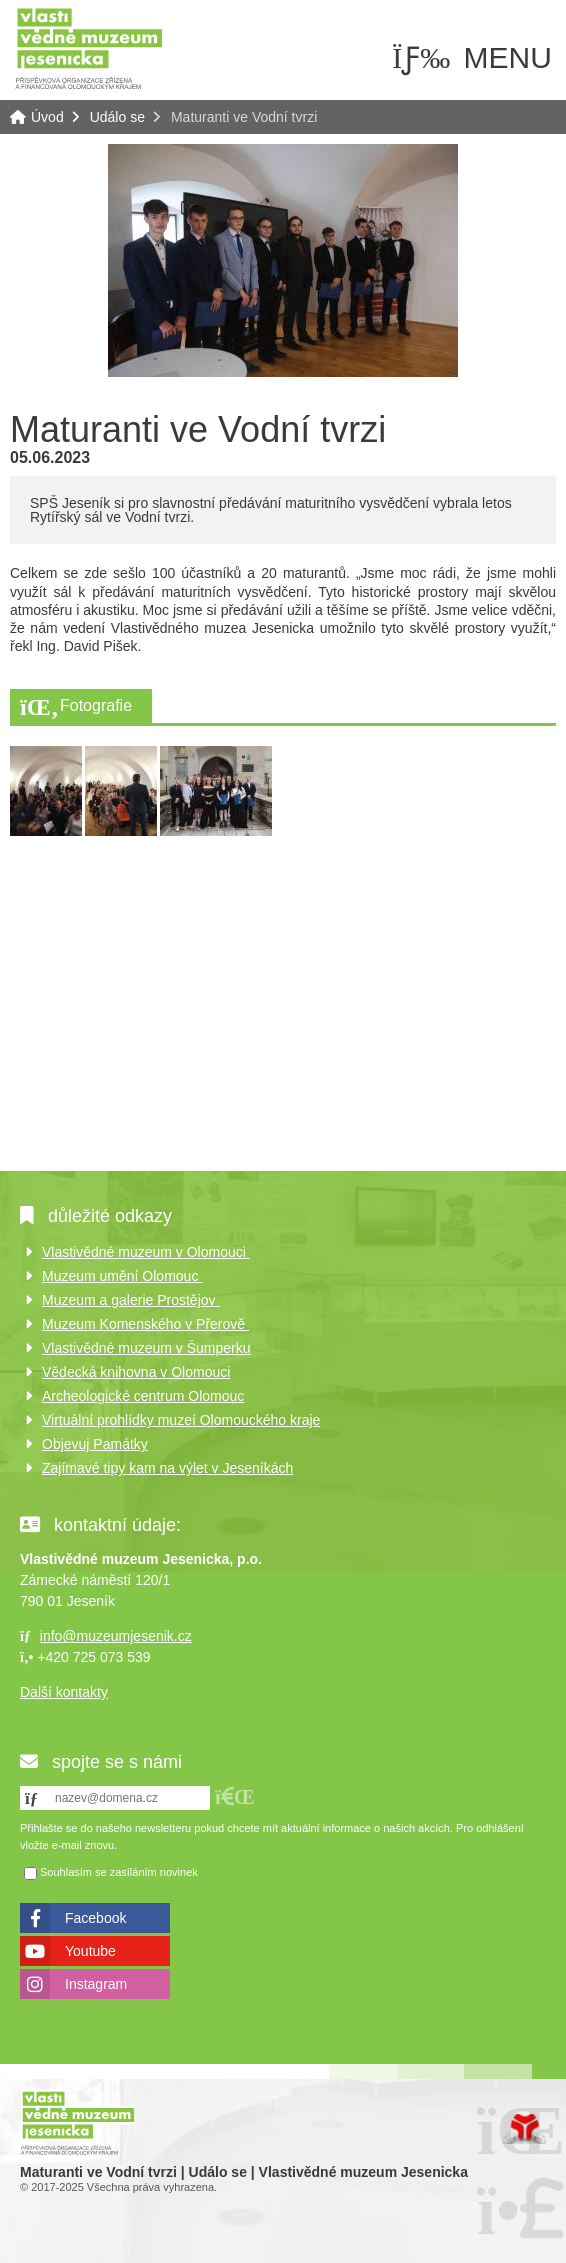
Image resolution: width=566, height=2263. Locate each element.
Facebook (95, 1918)
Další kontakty (64, 1692)
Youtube (90, 1951)
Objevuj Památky (95, 1444)
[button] (235, 1796)
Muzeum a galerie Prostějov (130, 1300)
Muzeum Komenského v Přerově (145, 1324)
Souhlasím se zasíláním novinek (119, 1873)
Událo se (117, 117)
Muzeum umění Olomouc (122, 1276)
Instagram (96, 1984)
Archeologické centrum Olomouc (143, 1396)
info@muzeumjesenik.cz (116, 1636)
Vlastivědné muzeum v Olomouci (146, 1252)
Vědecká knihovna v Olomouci (136, 1372)
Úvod (89, 47)
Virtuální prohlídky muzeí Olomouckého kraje (181, 1420)
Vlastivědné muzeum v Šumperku (146, 1348)
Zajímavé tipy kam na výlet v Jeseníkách (167, 1468)
